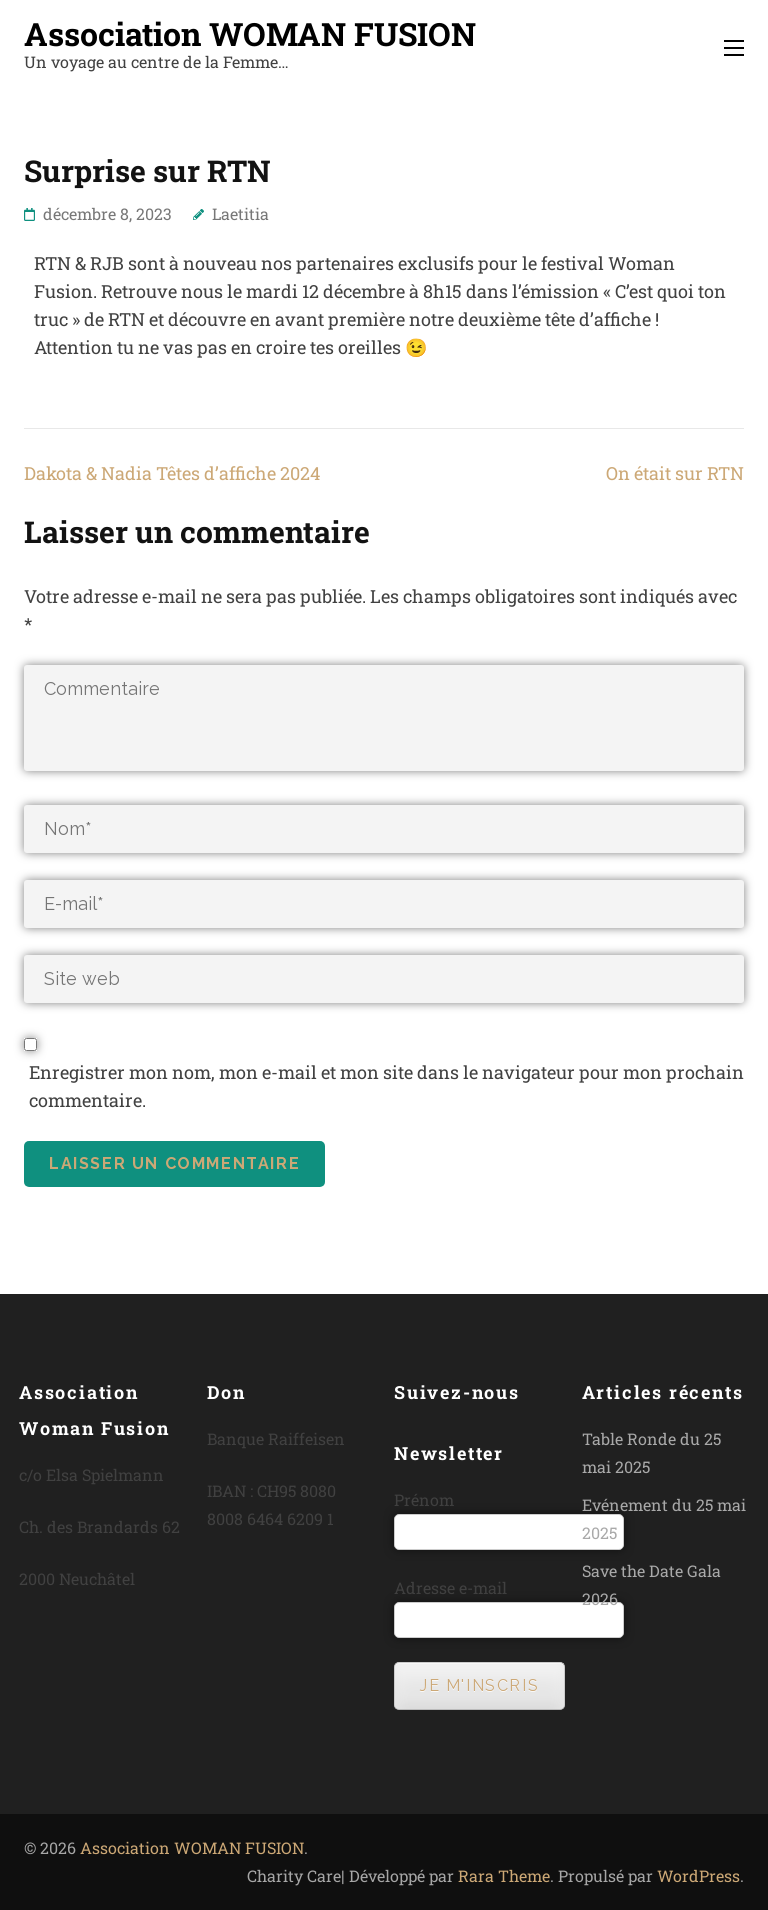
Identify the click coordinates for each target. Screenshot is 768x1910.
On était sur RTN (675, 473)
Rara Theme (504, 1875)
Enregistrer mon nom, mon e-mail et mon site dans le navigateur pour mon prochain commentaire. (386, 1086)
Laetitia (240, 213)
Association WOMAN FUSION (250, 33)
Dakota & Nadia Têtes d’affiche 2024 (172, 473)
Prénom (424, 1499)
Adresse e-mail (450, 1587)
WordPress (698, 1875)
